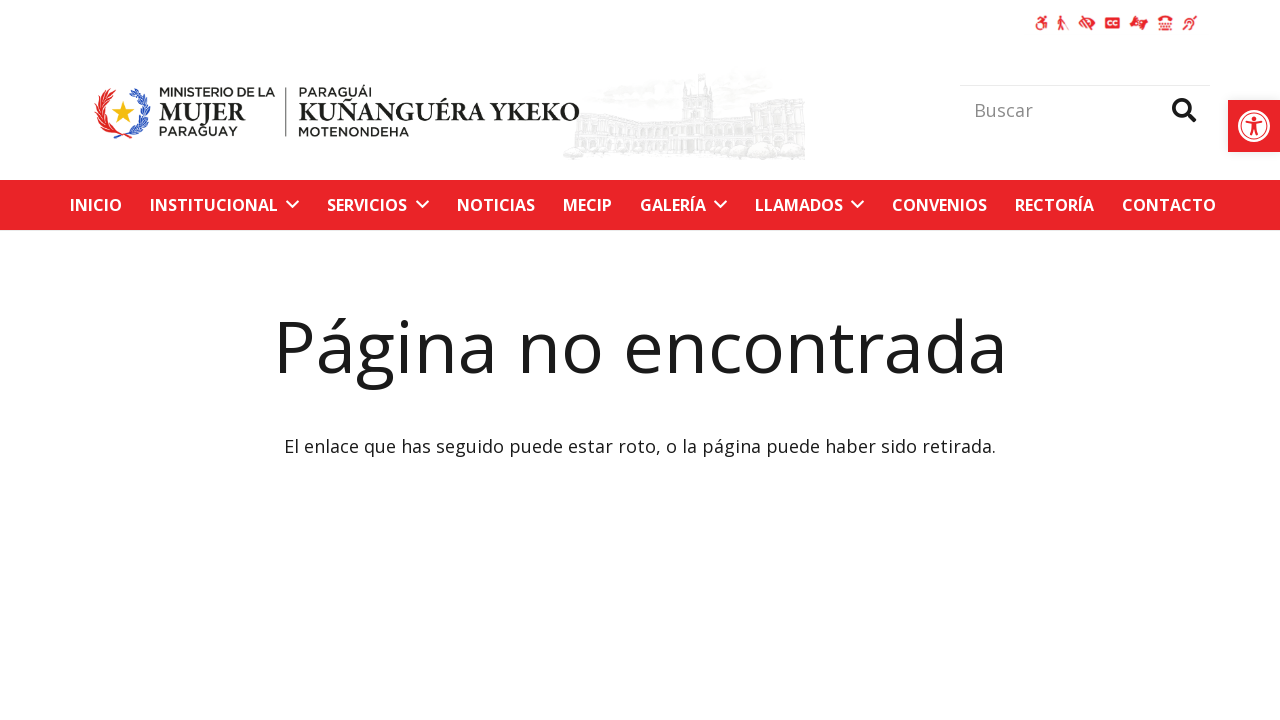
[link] (1254, 126)
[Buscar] (1085, 110)
